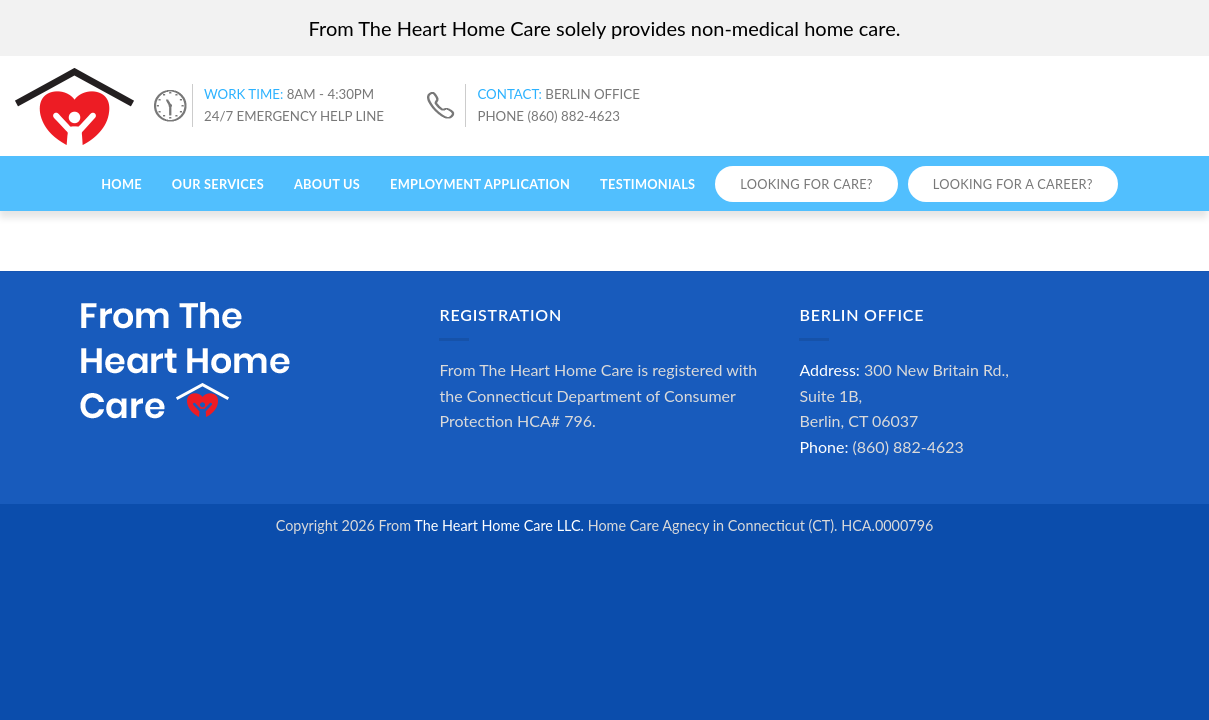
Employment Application (480, 184)
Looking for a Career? (1013, 184)
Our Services (218, 184)
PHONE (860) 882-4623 (548, 116)
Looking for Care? (806, 184)
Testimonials (647, 184)
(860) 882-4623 (908, 446)
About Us (327, 184)
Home (121, 184)
